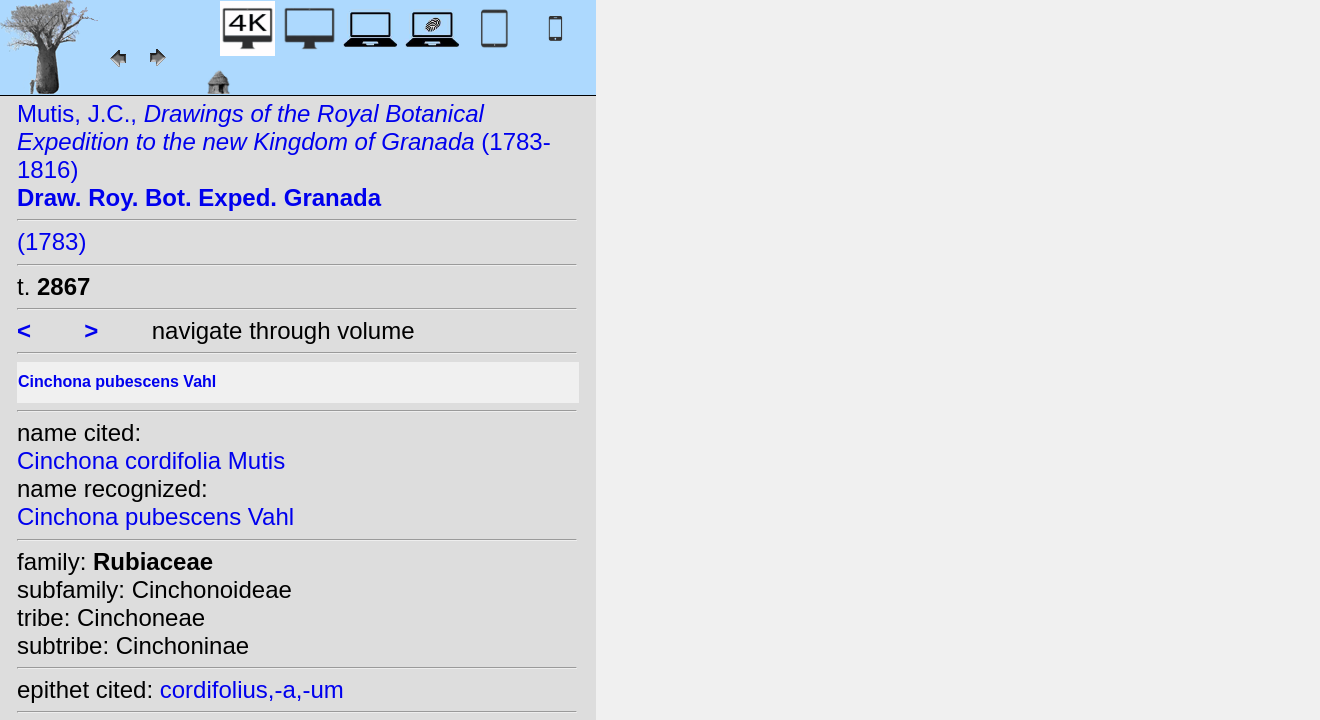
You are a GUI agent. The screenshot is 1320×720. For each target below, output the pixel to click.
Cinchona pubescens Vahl (155, 516)
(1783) (51, 241)
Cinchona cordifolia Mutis (151, 460)
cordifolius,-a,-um (252, 689)
